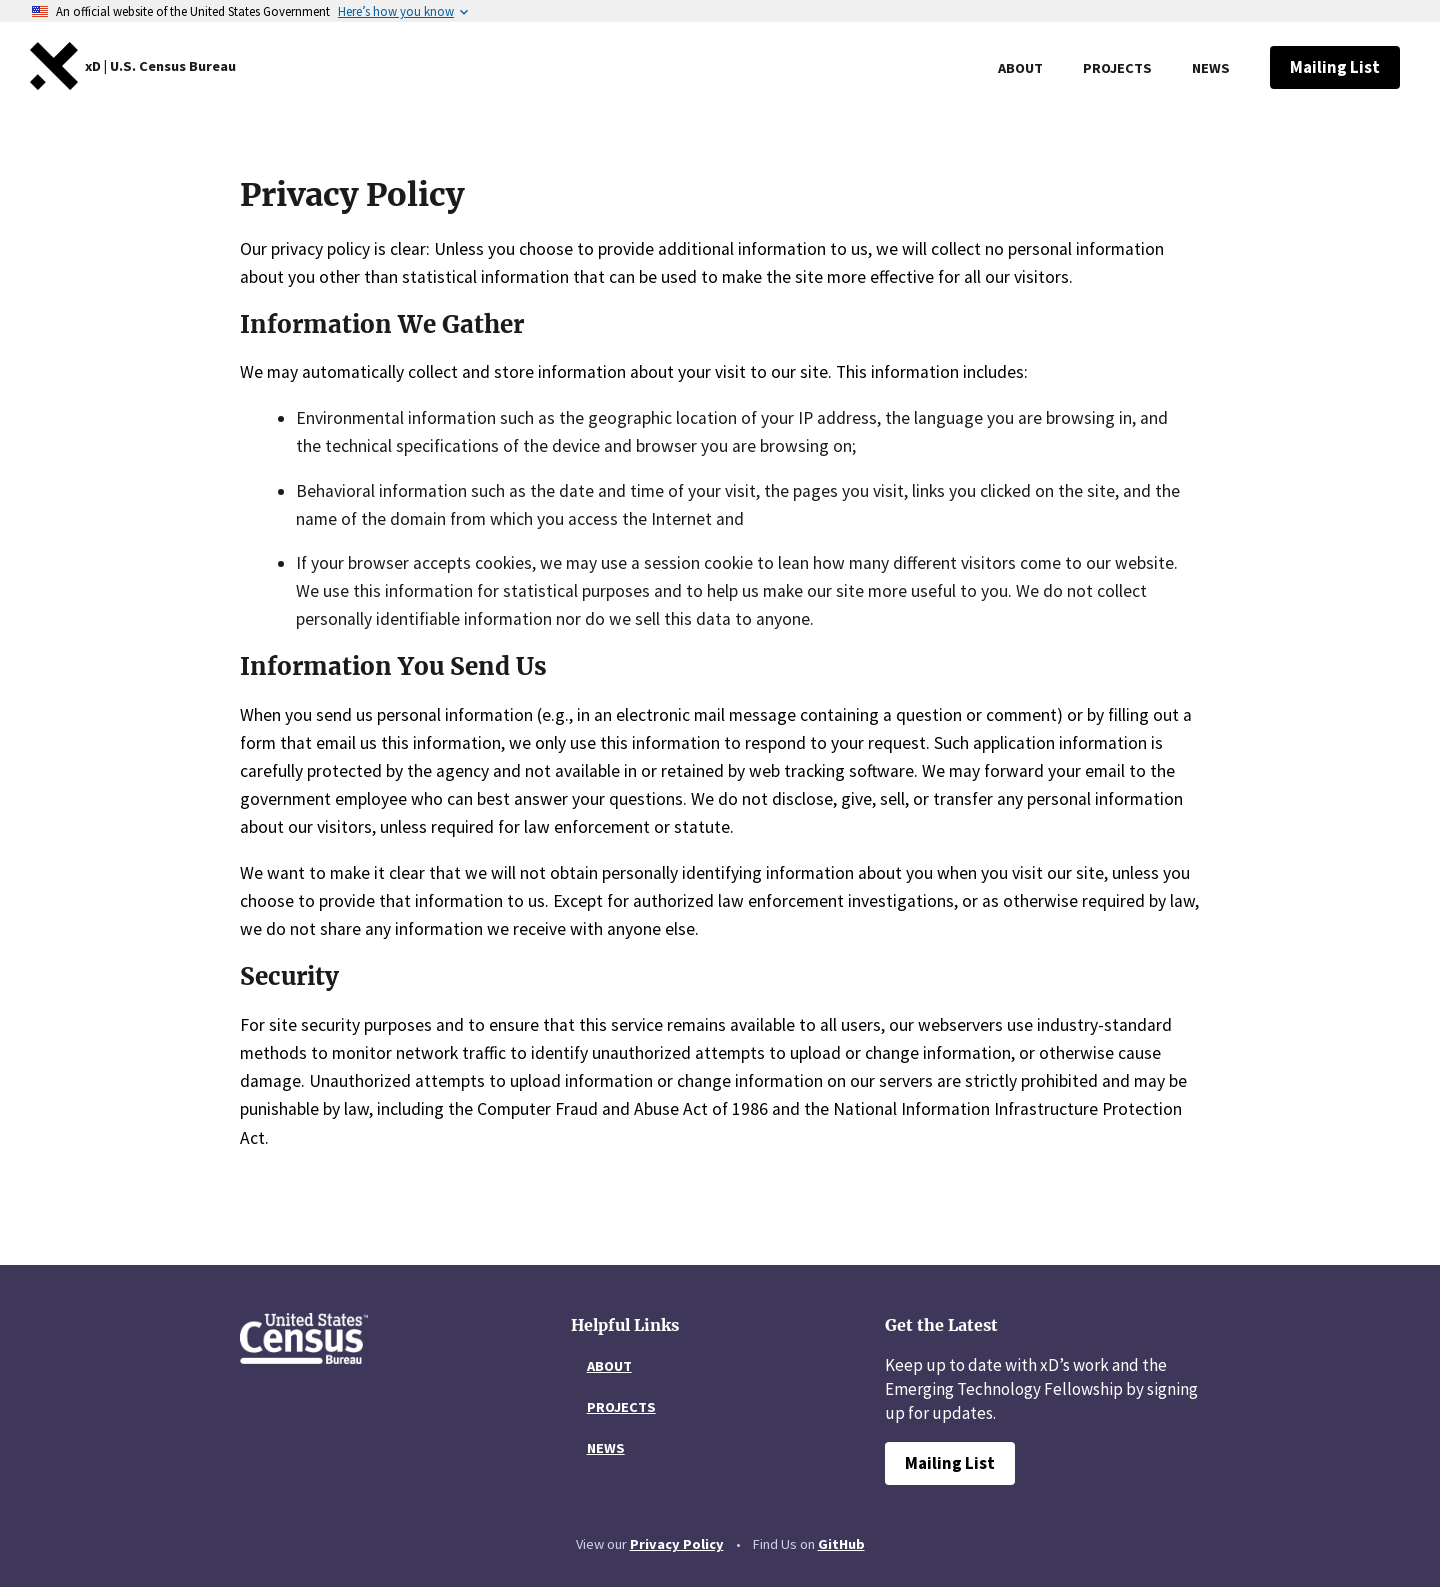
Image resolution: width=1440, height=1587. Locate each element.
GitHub (841, 1544)
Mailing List (1345, 67)
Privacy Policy (677, 1544)
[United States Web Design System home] (160, 66)
